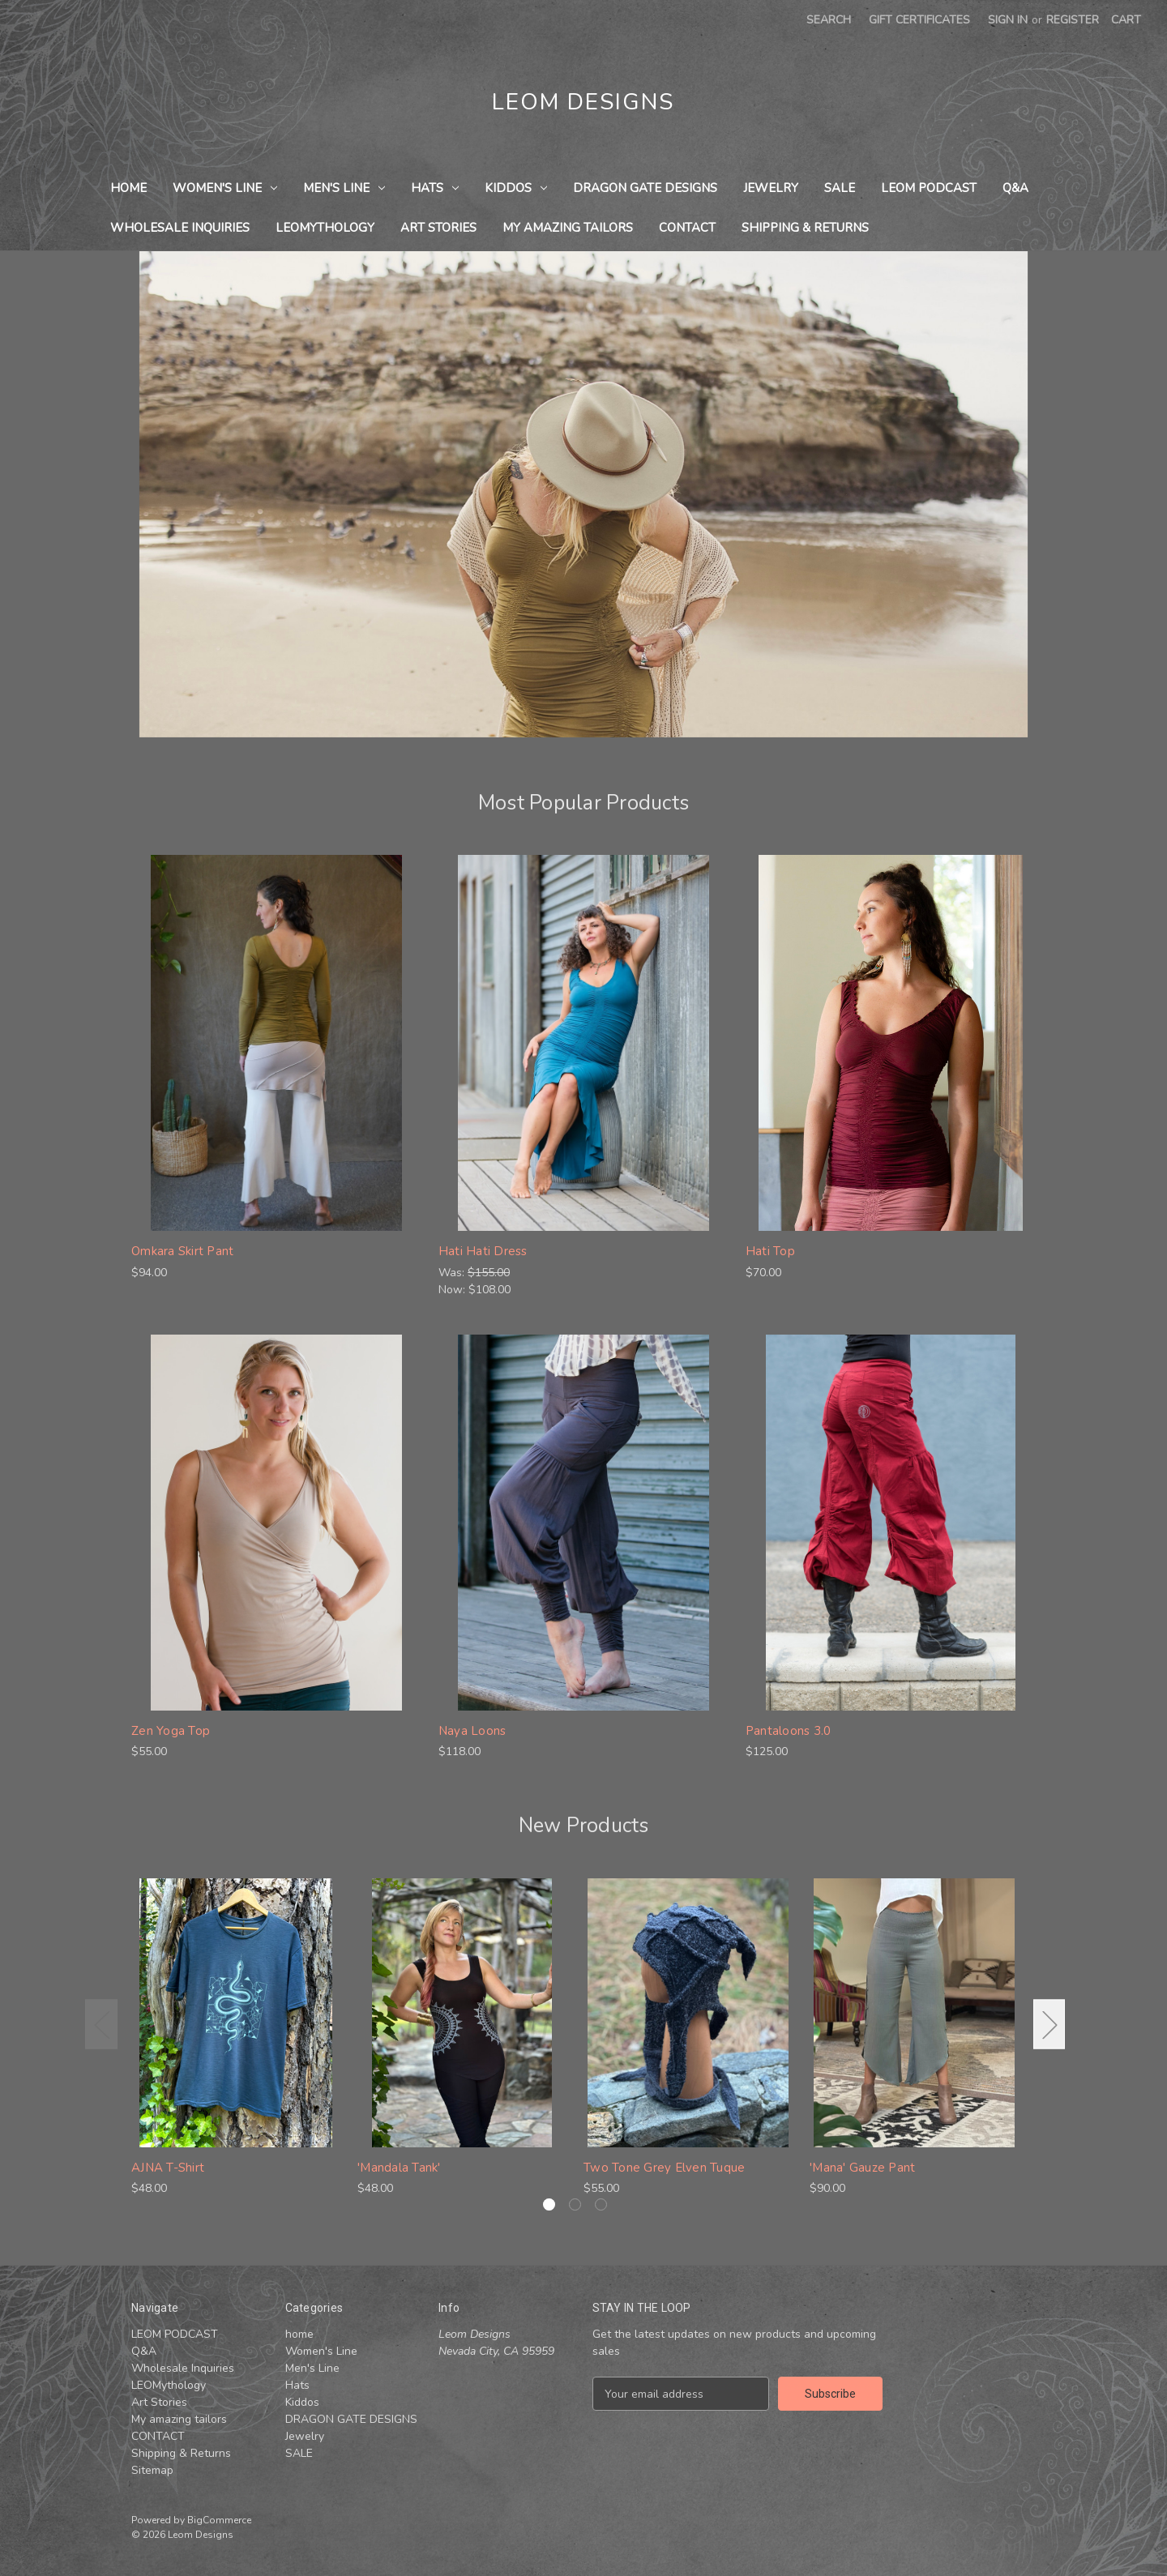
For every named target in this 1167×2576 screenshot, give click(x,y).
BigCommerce (219, 2520)
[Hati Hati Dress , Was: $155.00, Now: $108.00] (583, 1043)
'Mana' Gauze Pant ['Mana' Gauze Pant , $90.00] (862, 2167)
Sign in (1008, 20)
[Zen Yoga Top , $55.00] (276, 1523)
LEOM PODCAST (929, 188)
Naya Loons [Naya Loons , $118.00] (472, 1731)
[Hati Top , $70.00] (890, 1043)
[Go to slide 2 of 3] (575, 2204)
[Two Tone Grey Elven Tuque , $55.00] (688, 2012)
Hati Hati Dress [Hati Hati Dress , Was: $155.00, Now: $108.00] (483, 1251)
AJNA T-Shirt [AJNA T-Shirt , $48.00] (167, 2167)
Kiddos (516, 188)
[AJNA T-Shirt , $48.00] (236, 2012)
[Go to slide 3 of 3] (601, 2204)
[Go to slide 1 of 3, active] (549, 2204)
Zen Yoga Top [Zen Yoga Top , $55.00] (170, 1731)
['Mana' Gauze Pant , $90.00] (914, 2012)
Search (828, 20)
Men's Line (344, 188)
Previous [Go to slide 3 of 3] (101, 2024)
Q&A (1015, 188)
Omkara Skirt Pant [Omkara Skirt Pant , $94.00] (182, 1251)
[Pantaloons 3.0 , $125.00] (890, 1523)
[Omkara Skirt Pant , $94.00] (276, 1043)
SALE (839, 188)
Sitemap (152, 2470)
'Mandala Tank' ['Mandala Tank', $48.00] (399, 2167)
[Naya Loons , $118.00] (583, 1523)
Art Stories (438, 228)
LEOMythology (325, 228)
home (128, 188)
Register (1072, 20)
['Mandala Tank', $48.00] (462, 2012)
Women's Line (225, 188)
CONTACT (687, 228)
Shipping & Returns (805, 228)
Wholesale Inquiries (180, 228)
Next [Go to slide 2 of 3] (1049, 2024)
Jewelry (770, 188)
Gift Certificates (919, 20)
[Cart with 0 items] (1126, 20)
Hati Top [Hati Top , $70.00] (770, 1251)
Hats (435, 188)
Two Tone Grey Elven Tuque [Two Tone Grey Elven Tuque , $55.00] (664, 2167)
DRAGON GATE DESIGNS (645, 188)
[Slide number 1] (583, 494)
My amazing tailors (567, 228)
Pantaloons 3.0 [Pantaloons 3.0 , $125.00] (788, 1731)
